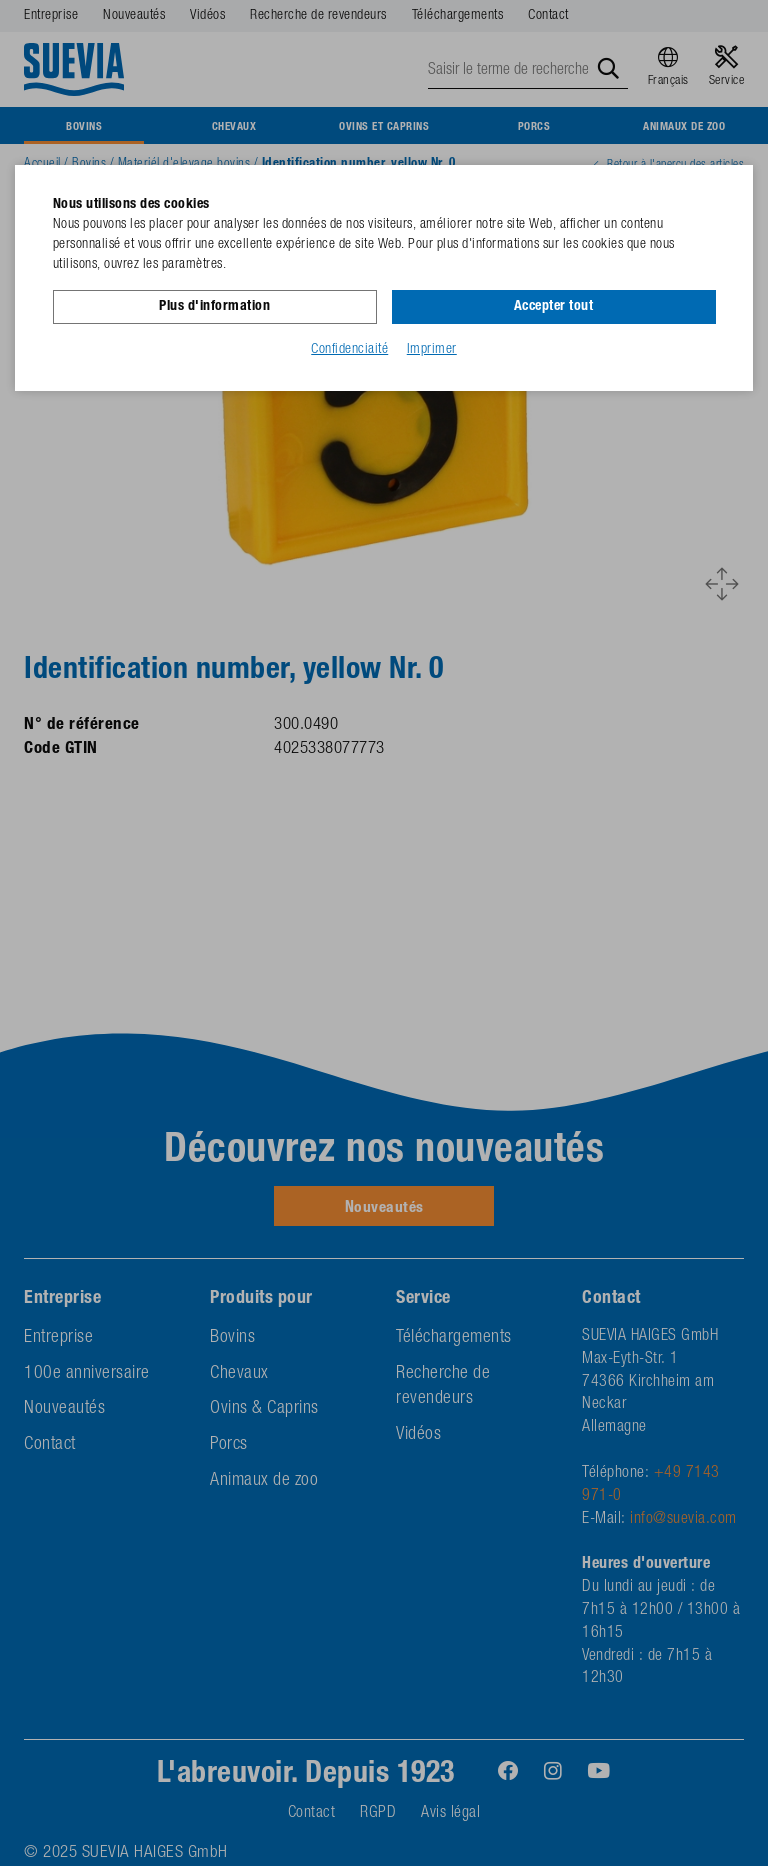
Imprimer (432, 349)
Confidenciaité (349, 349)
